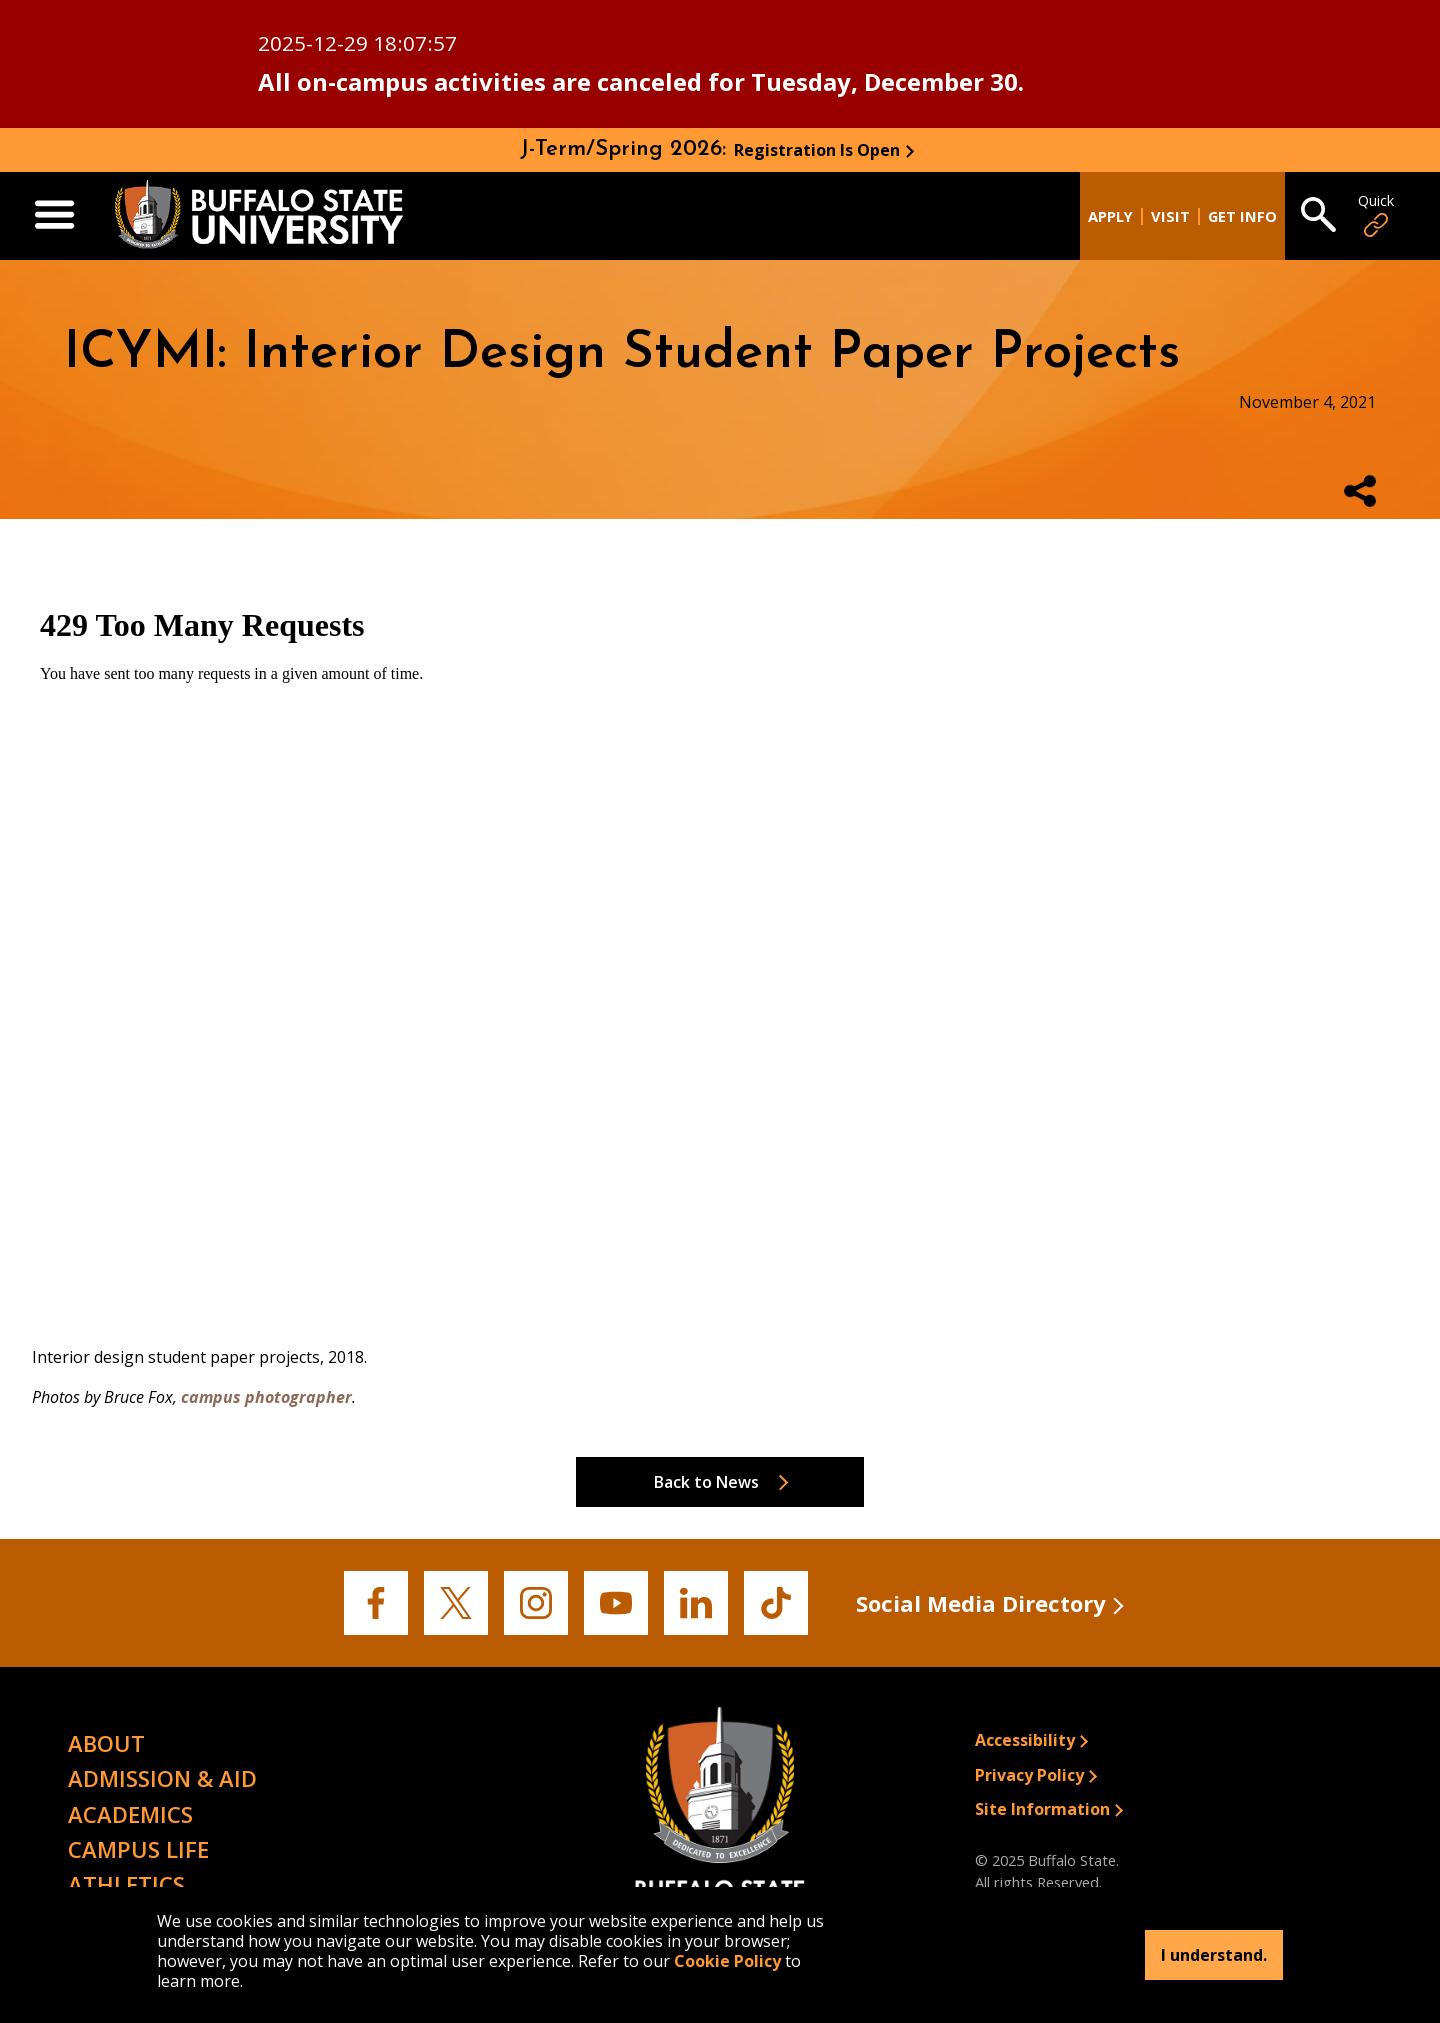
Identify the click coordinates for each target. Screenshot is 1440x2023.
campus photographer (266, 1397)
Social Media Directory (981, 1603)
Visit (1170, 216)
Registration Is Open (817, 150)
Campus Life (138, 1849)
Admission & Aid (162, 1778)
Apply (1110, 216)
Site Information (1042, 1809)
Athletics (126, 1884)
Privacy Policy (1029, 1775)
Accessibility (1025, 1740)
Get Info (1242, 216)
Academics (130, 1814)
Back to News (706, 1482)
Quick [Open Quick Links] (1376, 215)
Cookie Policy (727, 1961)
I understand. (1214, 1955)
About (106, 1743)
